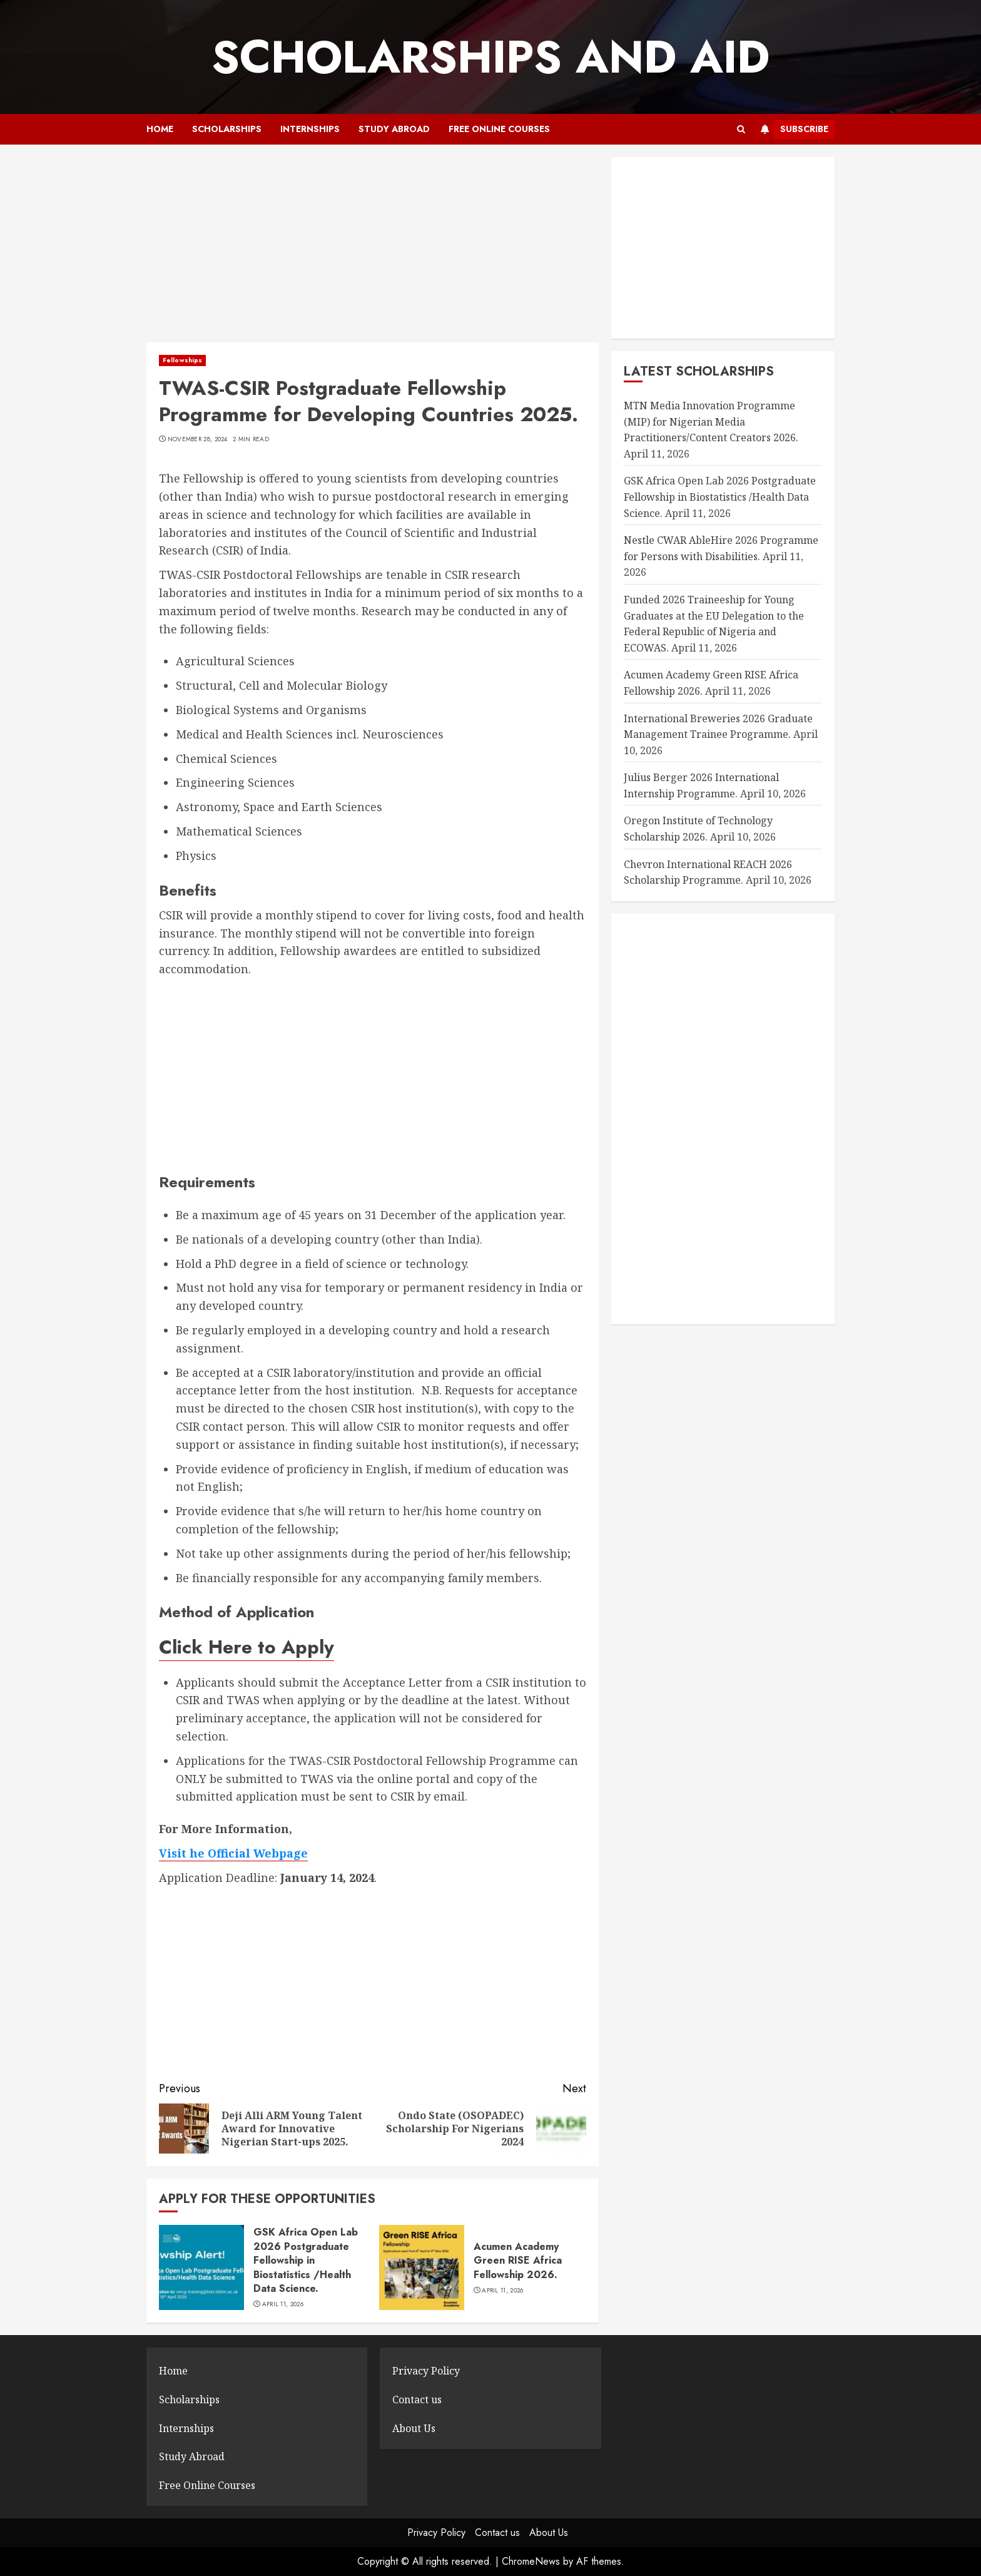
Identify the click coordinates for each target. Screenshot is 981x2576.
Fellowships (182, 360)
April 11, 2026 (282, 2304)
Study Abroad (394, 129)
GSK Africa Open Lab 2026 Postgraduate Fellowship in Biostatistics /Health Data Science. (305, 2260)
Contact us (417, 2399)
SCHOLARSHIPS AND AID (490, 56)
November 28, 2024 (198, 439)
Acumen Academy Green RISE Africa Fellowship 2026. (518, 2260)
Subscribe (791, 129)
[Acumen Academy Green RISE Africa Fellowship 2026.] (421, 2267)
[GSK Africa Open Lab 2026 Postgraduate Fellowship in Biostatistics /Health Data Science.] (201, 2267)
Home (159, 129)
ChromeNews (531, 2561)
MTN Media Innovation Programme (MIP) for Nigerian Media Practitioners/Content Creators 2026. (711, 421)
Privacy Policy (426, 2371)
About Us (413, 2428)
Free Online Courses (499, 129)
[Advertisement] (372, 249)
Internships (310, 129)
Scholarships (227, 129)
